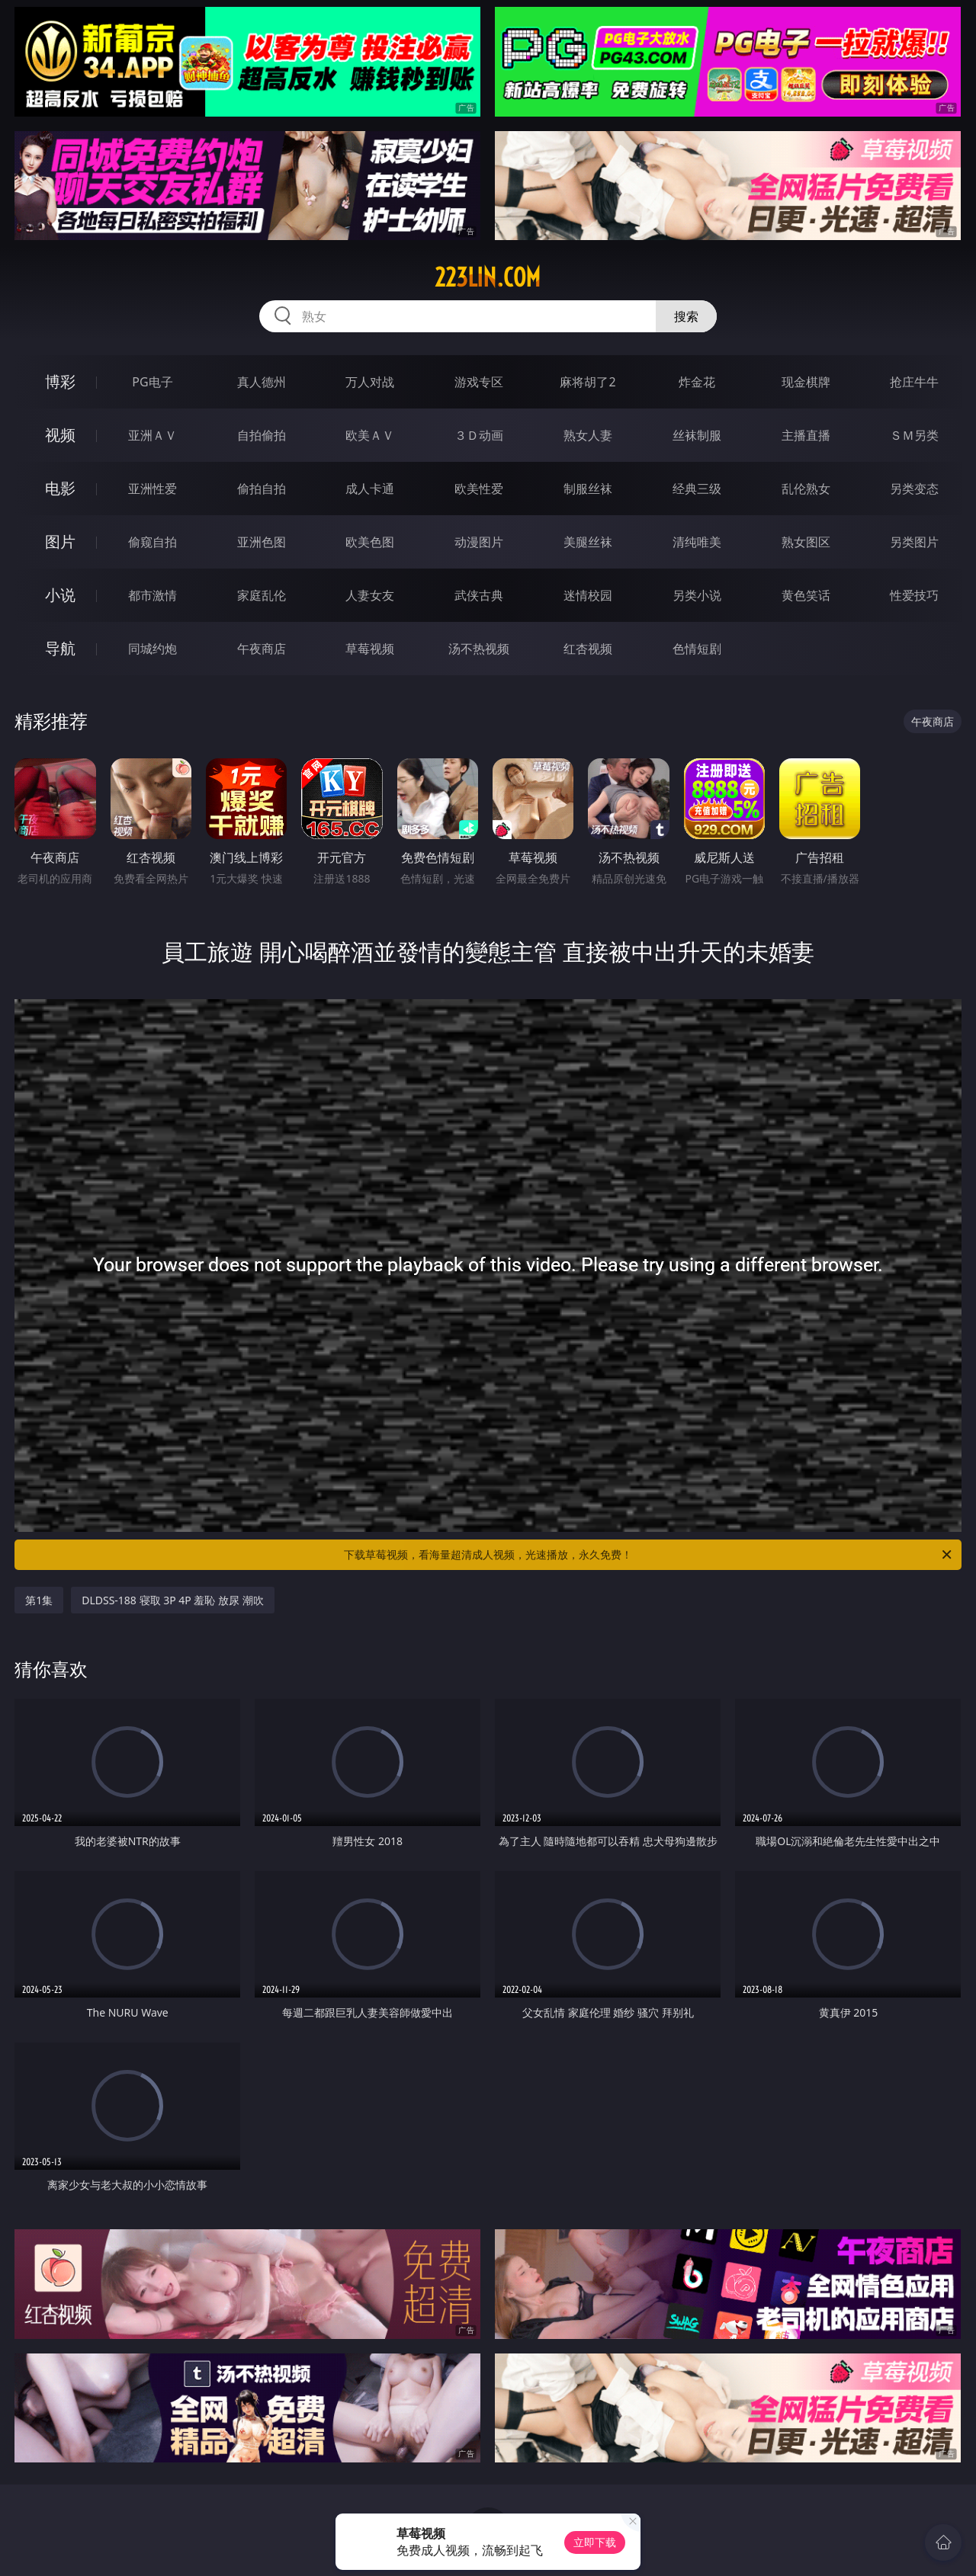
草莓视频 (369, 648)
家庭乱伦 (261, 595)
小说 (60, 595)
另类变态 (914, 488)
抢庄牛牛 (914, 381)
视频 (60, 435)
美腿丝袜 (587, 541)
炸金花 (697, 381)
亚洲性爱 (152, 488)
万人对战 (369, 381)
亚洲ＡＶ (152, 435)
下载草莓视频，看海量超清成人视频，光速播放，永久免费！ (649, 1555)
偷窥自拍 (152, 541)
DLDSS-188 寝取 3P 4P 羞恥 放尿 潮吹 (172, 1600)
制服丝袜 (587, 488)
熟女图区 (806, 541)
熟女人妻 (587, 435)
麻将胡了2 (587, 381)
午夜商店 (261, 648)
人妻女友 (369, 595)
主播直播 (806, 435)
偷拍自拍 (261, 488)
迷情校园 (587, 595)
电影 (60, 488)
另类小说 (697, 595)
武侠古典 (478, 595)
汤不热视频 (478, 648)
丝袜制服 (697, 435)
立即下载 (594, 2542)
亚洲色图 (261, 541)
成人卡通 (369, 488)
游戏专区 (478, 381)
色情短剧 (697, 648)
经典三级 (697, 488)
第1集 (39, 1600)
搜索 (686, 316)
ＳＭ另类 (914, 435)
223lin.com (488, 277)
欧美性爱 (478, 488)
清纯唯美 (697, 541)
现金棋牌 (806, 381)
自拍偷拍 (261, 435)
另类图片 (914, 541)
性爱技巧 (914, 595)
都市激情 (152, 595)
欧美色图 (369, 541)
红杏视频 (587, 648)
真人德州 (261, 381)
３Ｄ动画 (478, 435)
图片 (60, 541)
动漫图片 (478, 541)
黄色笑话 (806, 595)
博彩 (60, 381)
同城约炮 (152, 648)
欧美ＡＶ (369, 435)
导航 (60, 648)
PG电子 (152, 381)
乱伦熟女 (806, 488)
